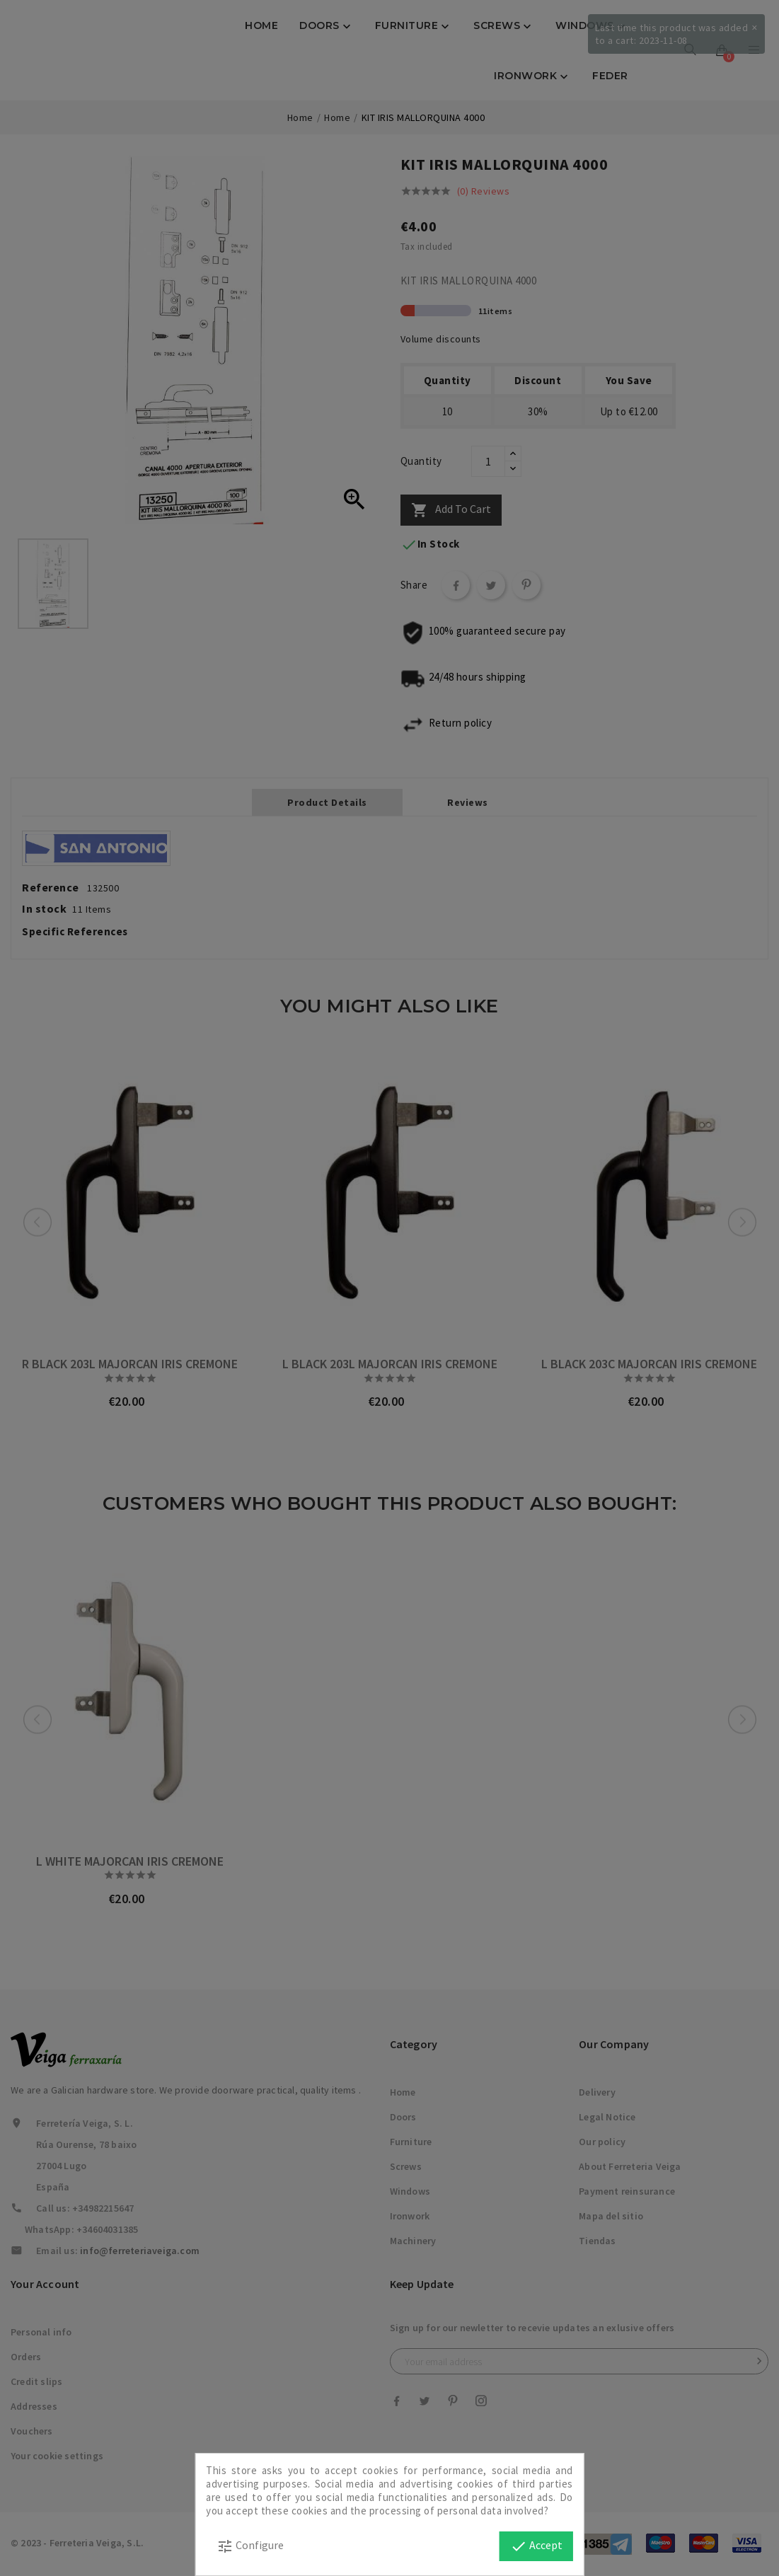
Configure (250, 2546)
